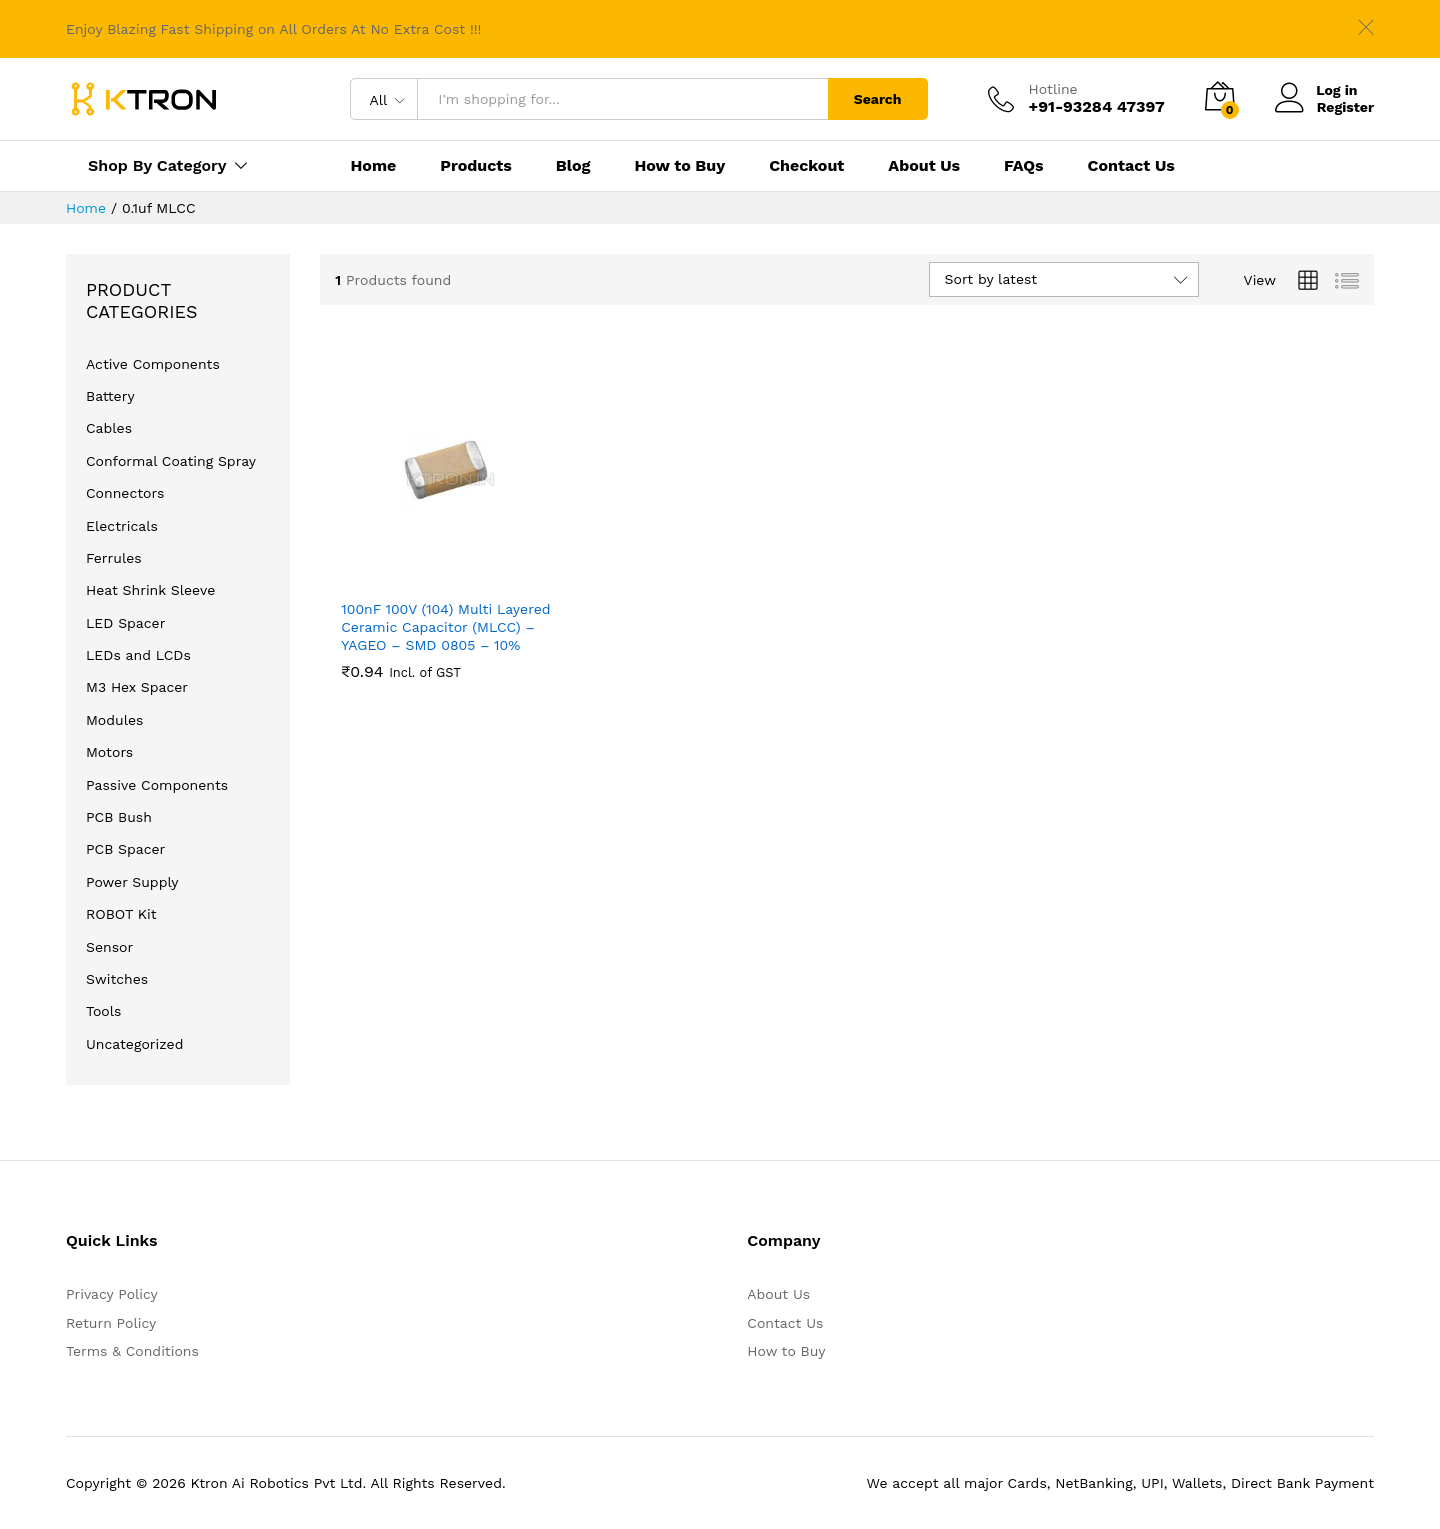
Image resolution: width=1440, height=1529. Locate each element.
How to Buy (679, 166)
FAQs (1024, 166)
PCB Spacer (125, 849)
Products (476, 166)
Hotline (1053, 89)
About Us (924, 166)
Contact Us (1131, 166)
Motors (109, 752)
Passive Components (157, 785)
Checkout (806, 166)
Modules (114, 720)
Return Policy (111, 1323)
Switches (117, 979)
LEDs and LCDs (138, 655)
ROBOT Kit (121, 914)
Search (878, 99)
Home (373, 166)
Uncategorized (134, 1044)
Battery (110, 396)
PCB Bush (119, 817)
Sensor (109, 947)
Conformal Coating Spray (171, 461)
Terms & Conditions (132, 1351)
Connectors (125, 493)
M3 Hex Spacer (137, 687)
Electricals (122, 526)
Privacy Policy (112, 1294)
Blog (573, 166)
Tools (103, 1011)
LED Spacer (125, 623)
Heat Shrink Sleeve (150, 590)
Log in (1316, 90)
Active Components (153, 364)
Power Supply (132, 882)
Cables (109, 428)
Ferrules (114, 558)
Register (1345, 107)
